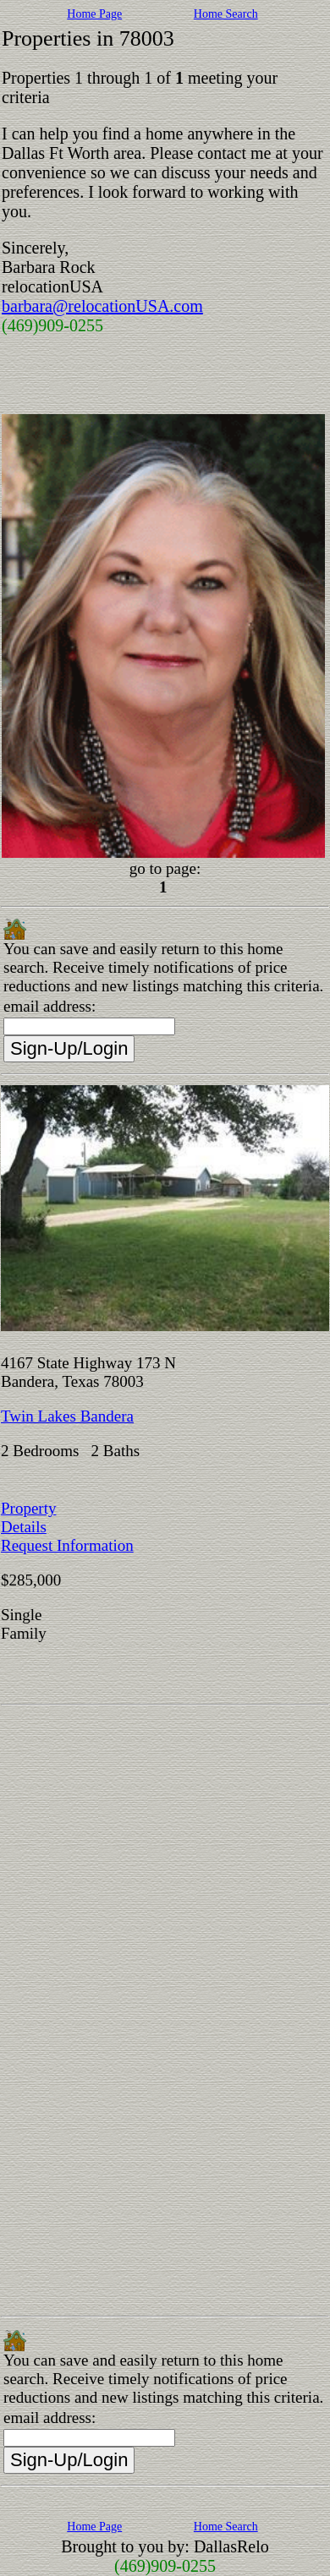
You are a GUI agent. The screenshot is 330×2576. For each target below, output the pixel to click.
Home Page (94, 14)
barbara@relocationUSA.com (102, 306)
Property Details (28, 1517)
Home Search (226, 14)
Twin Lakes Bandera (67, 1416)
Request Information (67, 1545)
